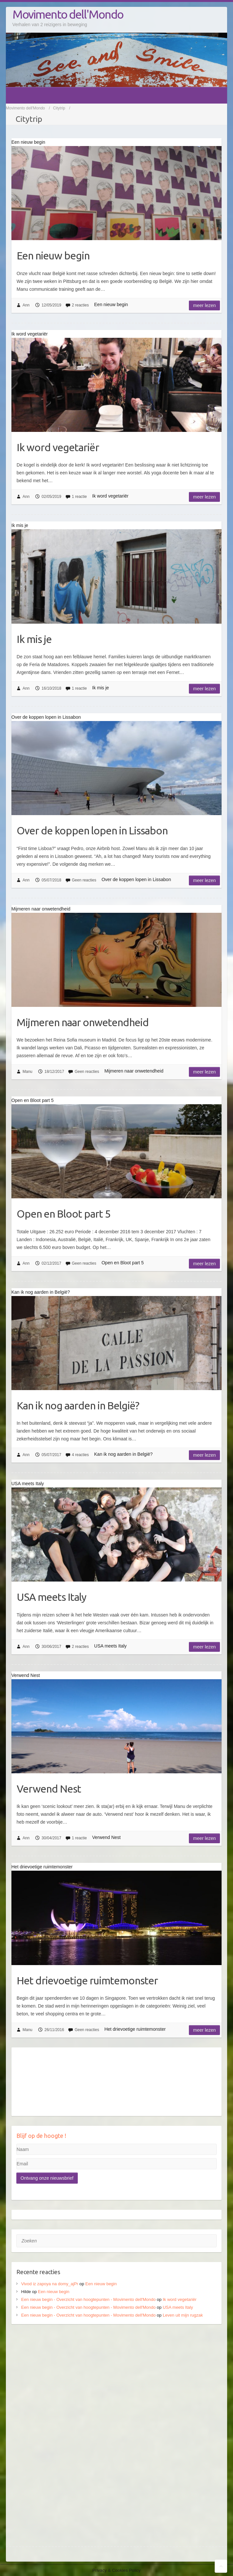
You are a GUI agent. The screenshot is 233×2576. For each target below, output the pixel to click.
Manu (27, 1071)
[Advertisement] (116, 2379)
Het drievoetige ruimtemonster (87, 1980)
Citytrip (59, 108)
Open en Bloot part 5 (63, 1214)
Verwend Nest (49, 1789)
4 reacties (80, 1454)
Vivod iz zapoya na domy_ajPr (49, 2283)
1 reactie (79, 496)
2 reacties (80, 305)
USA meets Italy (51, 1597)
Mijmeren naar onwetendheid (83, 1022)
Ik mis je (34, 639)
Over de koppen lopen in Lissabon (92, 830)
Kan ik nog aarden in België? (78, 1405)
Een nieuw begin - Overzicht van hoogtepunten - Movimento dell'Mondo (88, 2299)
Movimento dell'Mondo (67, 14)
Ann (26, 305)
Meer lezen (204, 305)
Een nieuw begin (53, 255)
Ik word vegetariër (58, 447)
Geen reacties (84, 880)
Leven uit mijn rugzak (183, 2315)
